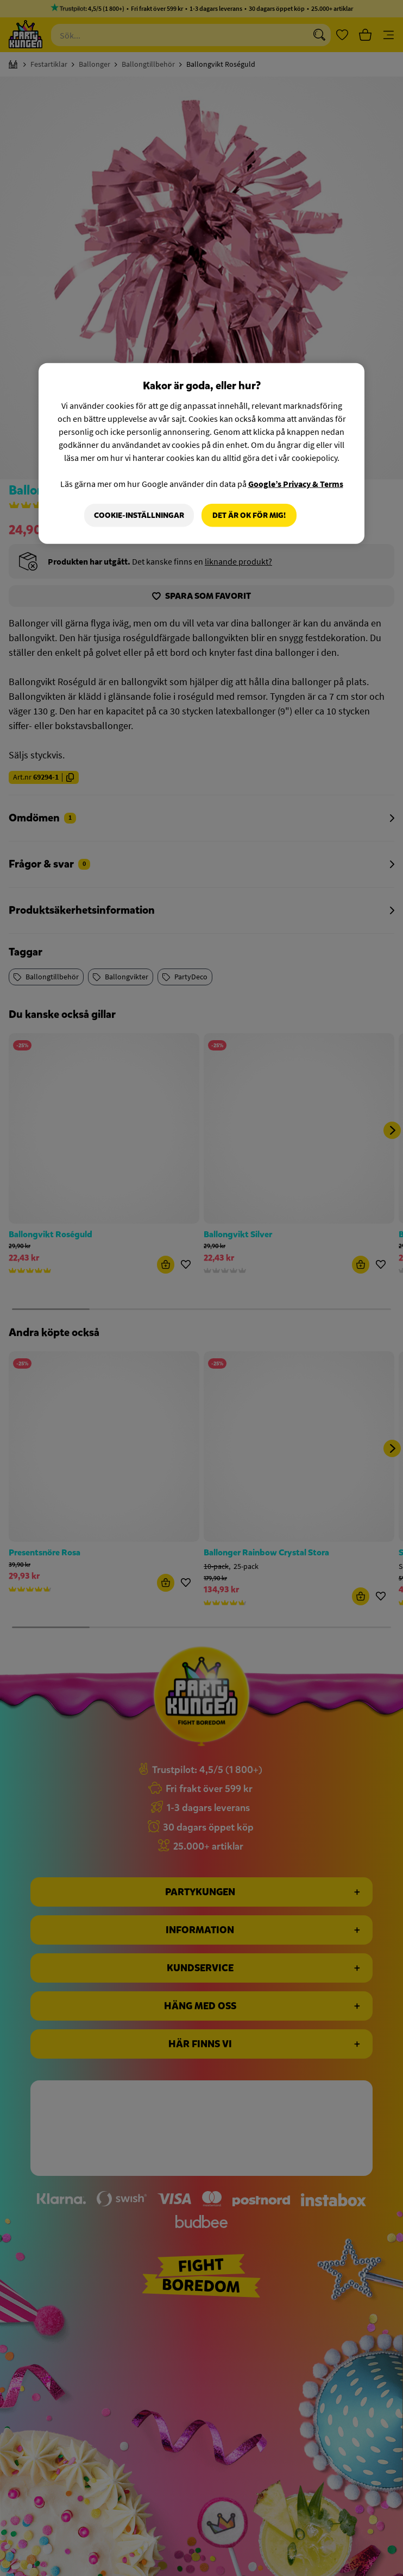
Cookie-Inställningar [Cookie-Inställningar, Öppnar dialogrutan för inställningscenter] (139, 515)
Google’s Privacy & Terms (295, 483)
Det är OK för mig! (249, 515)
